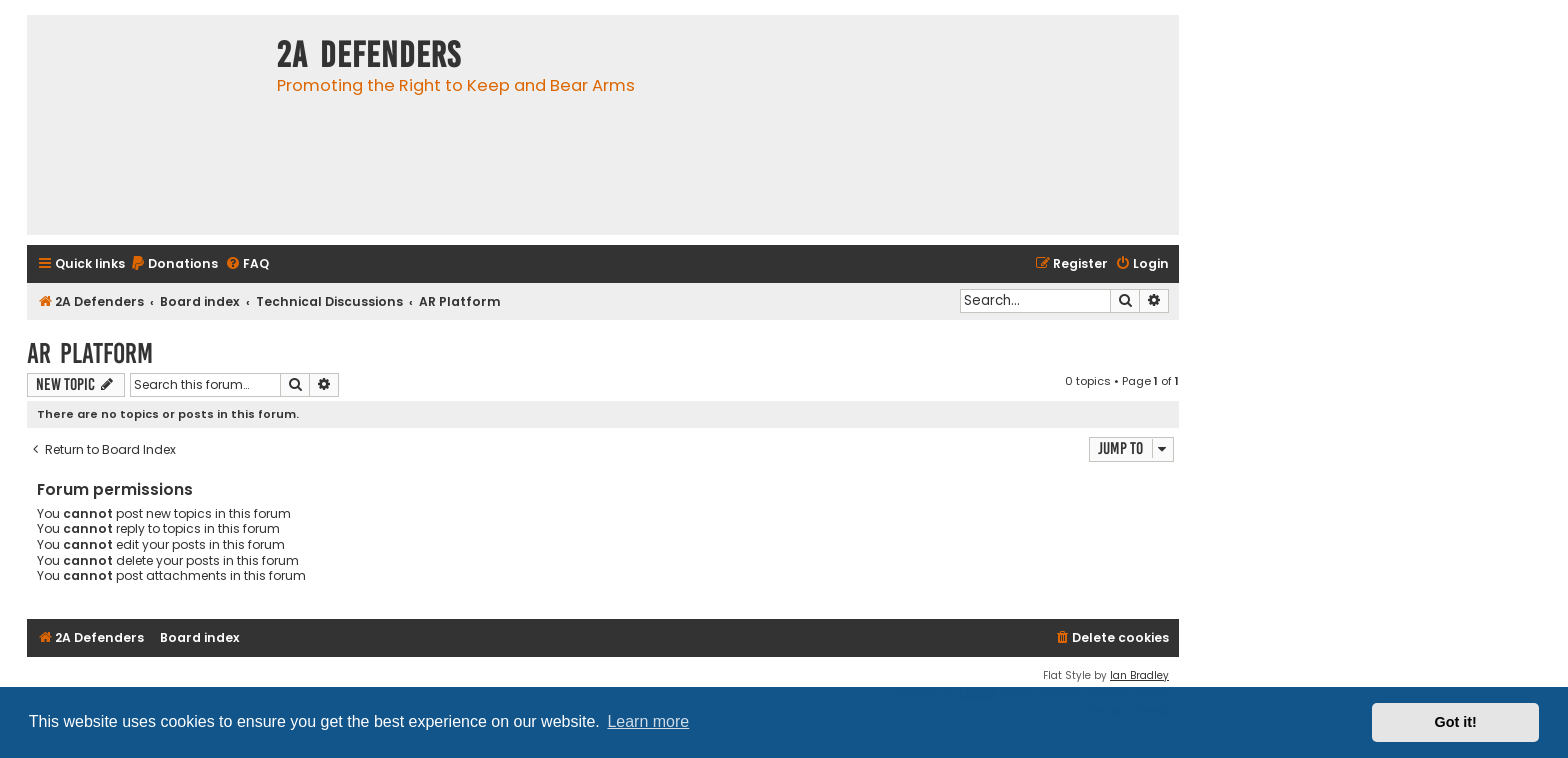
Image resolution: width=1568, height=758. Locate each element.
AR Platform (90, 353)
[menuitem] (174, 264)
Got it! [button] (1456, 722)
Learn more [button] (648, 721)
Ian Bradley (1139, 675)
